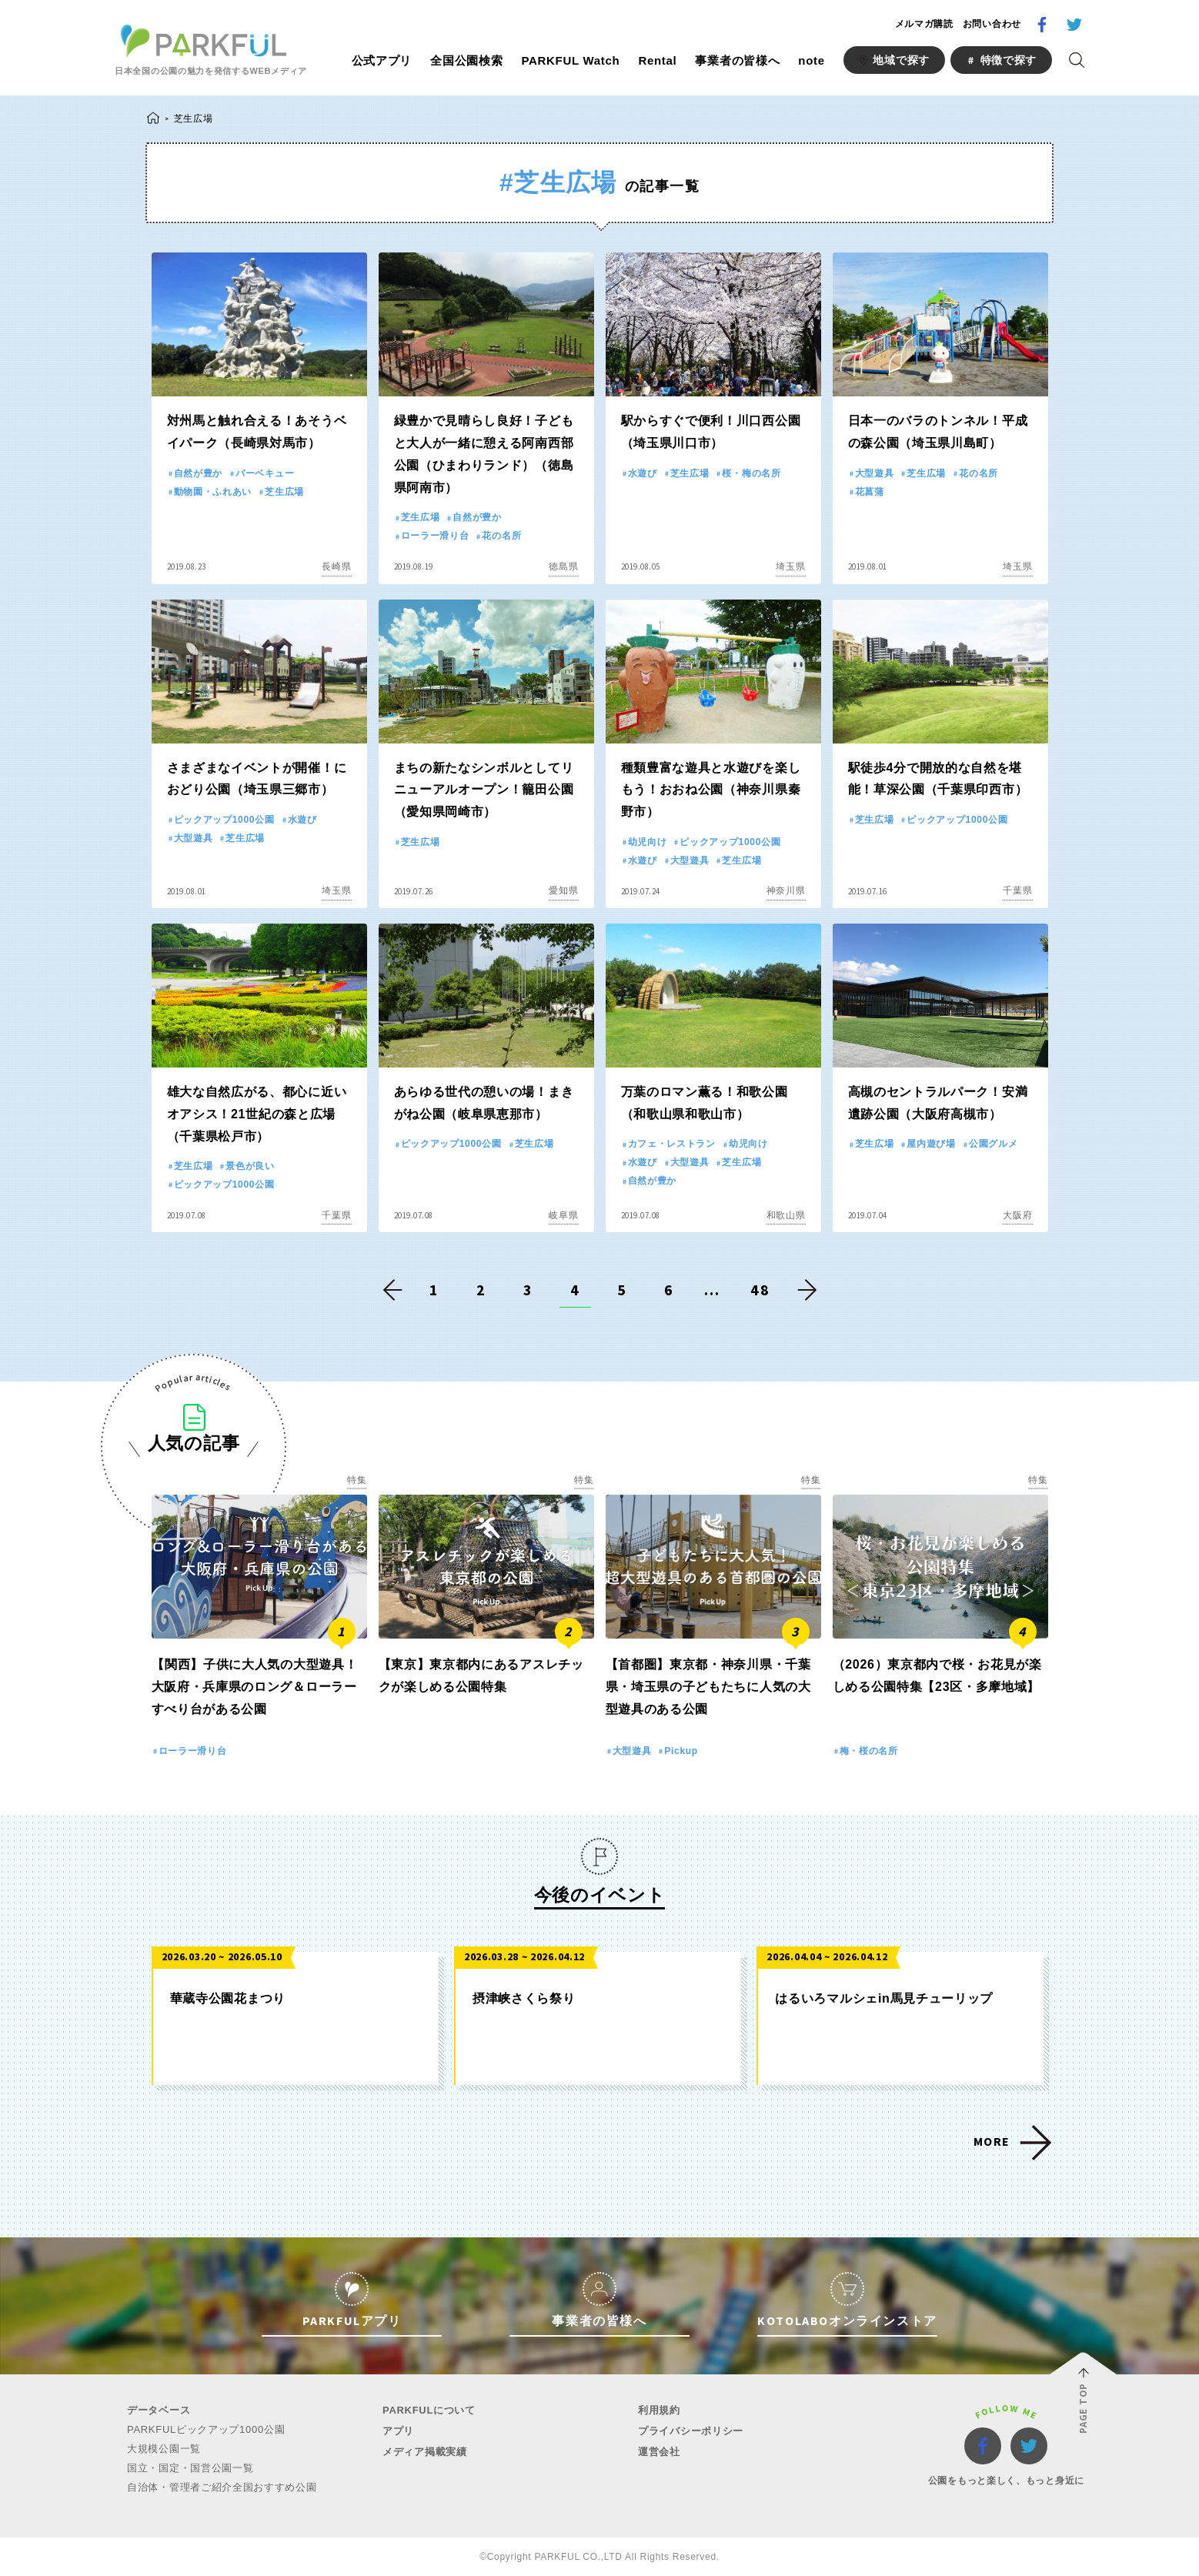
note (811, 60)
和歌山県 (786, 1215)
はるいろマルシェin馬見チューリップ (884, 1998)
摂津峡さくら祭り (524, 1998)
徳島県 (563, 566)
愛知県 (563, 890)
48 (760, 1289)
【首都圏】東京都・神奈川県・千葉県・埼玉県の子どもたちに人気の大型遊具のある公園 (708, 1687)
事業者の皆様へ (737, 60)
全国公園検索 (466, 60)
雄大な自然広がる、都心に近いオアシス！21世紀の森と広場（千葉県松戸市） (257, 1114)
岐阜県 (563, 1215)
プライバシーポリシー (690, 2431)
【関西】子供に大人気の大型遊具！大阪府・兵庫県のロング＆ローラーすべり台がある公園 (255, 1687)
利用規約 (659, 2410)
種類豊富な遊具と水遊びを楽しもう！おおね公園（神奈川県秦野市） (711, 790)
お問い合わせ (992, 23)
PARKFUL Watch (570, 60)
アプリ (398, 2431)
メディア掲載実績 (424, 2452)
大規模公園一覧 (164, 2449)
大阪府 (1017, 1215)
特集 (356, 1480)
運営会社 (659, 2452)
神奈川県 (786, 890)
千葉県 (1017, 890)
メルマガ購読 (924, 23)
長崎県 (336, 566)
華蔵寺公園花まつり (228, 1998)
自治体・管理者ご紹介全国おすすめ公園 (222, 2487)
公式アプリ (382, 60)
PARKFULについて (429, 2410)
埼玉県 (790, 566)
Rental (657, 60)
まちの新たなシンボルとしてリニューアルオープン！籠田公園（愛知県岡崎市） (484, 790)
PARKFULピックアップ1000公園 (206, 2429)
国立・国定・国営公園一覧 (190, 2468)
